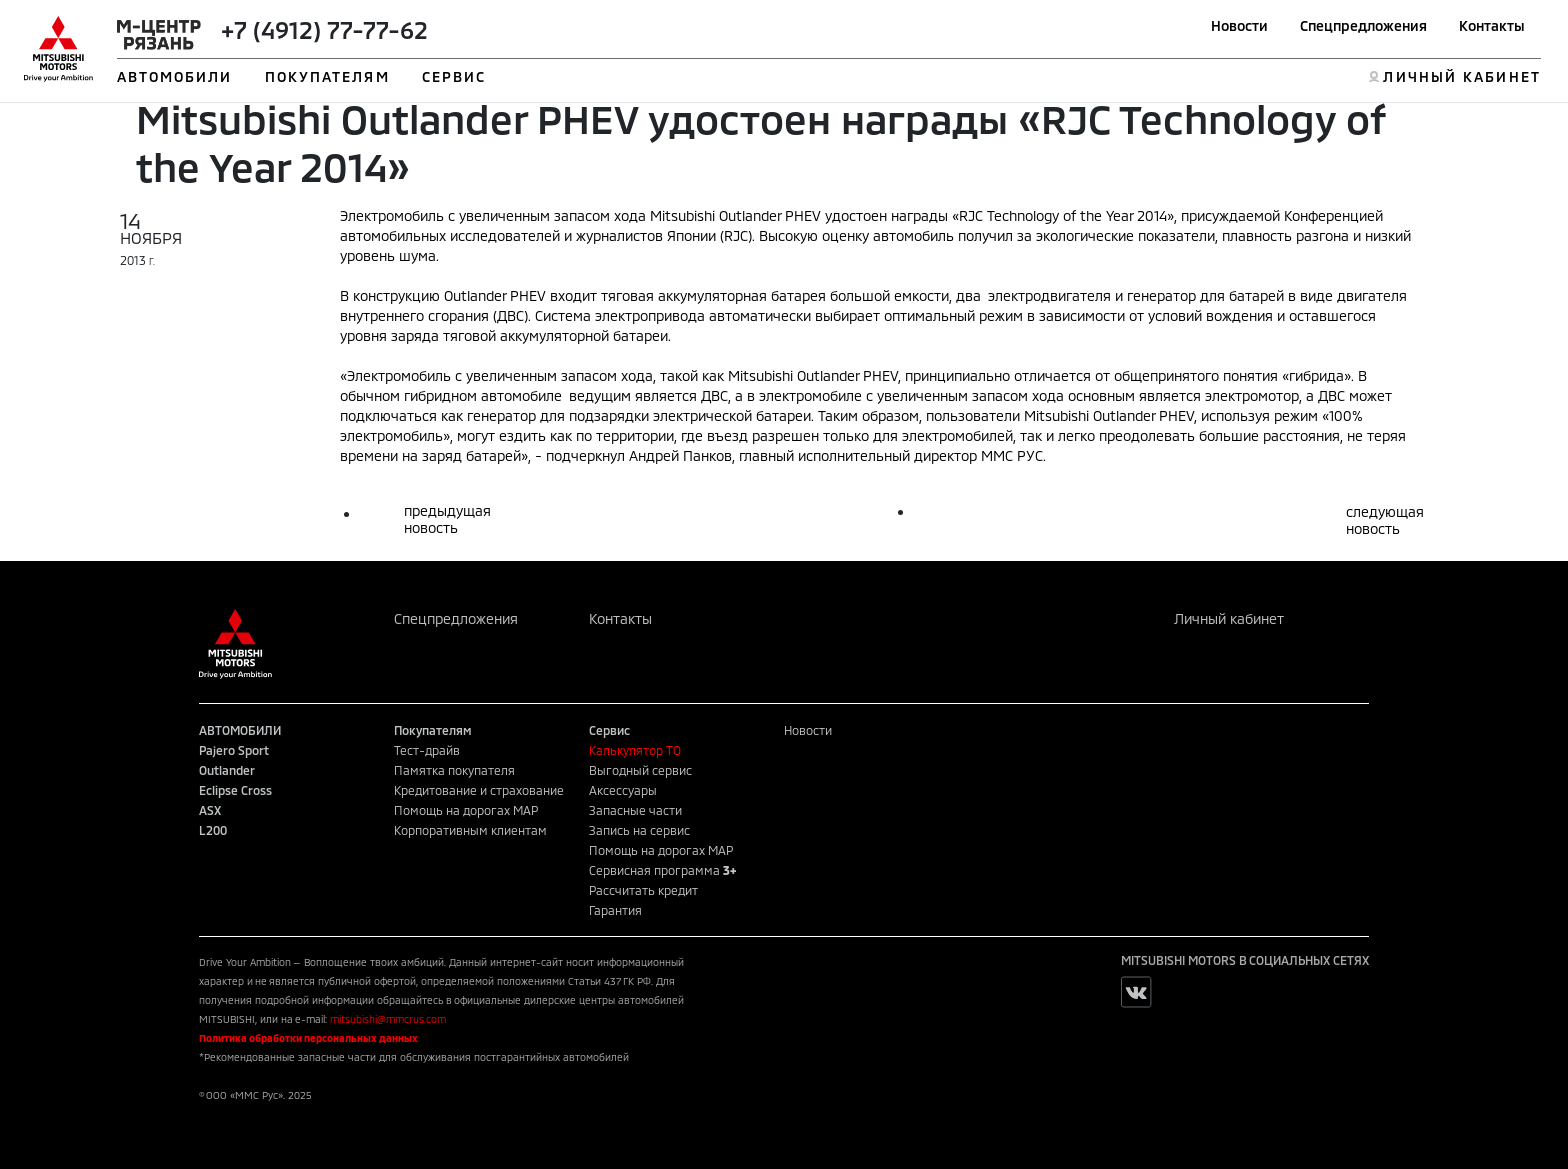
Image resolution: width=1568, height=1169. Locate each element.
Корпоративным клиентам (470, 830)
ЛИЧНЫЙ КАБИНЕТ (1461, 76)
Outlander (227, 770)
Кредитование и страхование (479, 790)
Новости (1239, 25)
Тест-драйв (427, 750)
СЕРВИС (454, 76)
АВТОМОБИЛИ (175, 76)
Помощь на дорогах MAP (466, 810)
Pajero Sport (234, 750)
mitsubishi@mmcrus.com (388, 1019)
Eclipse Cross (235, 790)
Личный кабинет (1229, 618)
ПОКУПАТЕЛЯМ (327, 76)
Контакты (1492, 25)
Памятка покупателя (454, 770)
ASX (210, 810)
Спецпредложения (1363, 25)
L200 (213, 830)
